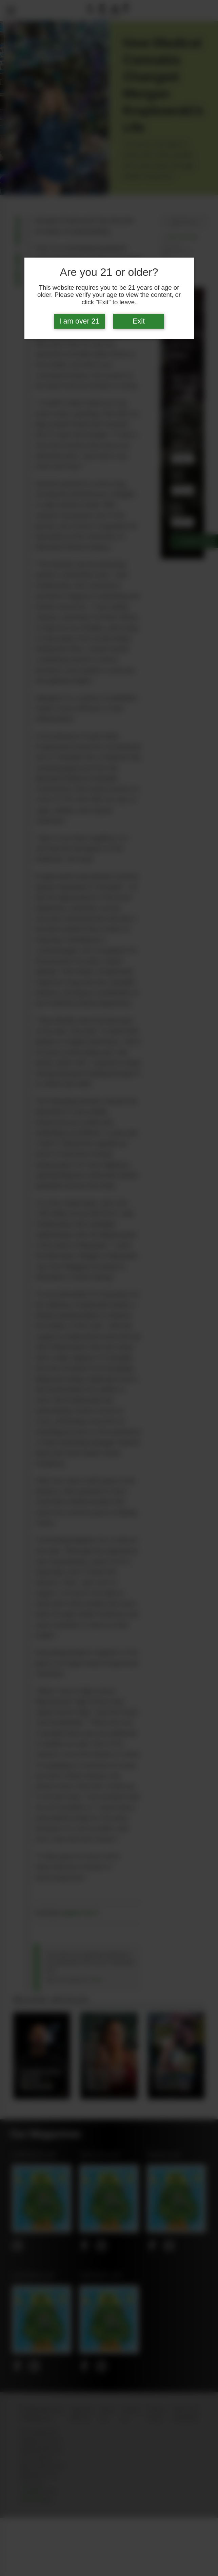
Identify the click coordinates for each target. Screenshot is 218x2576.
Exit (139, 321)
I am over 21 (79, 321)
